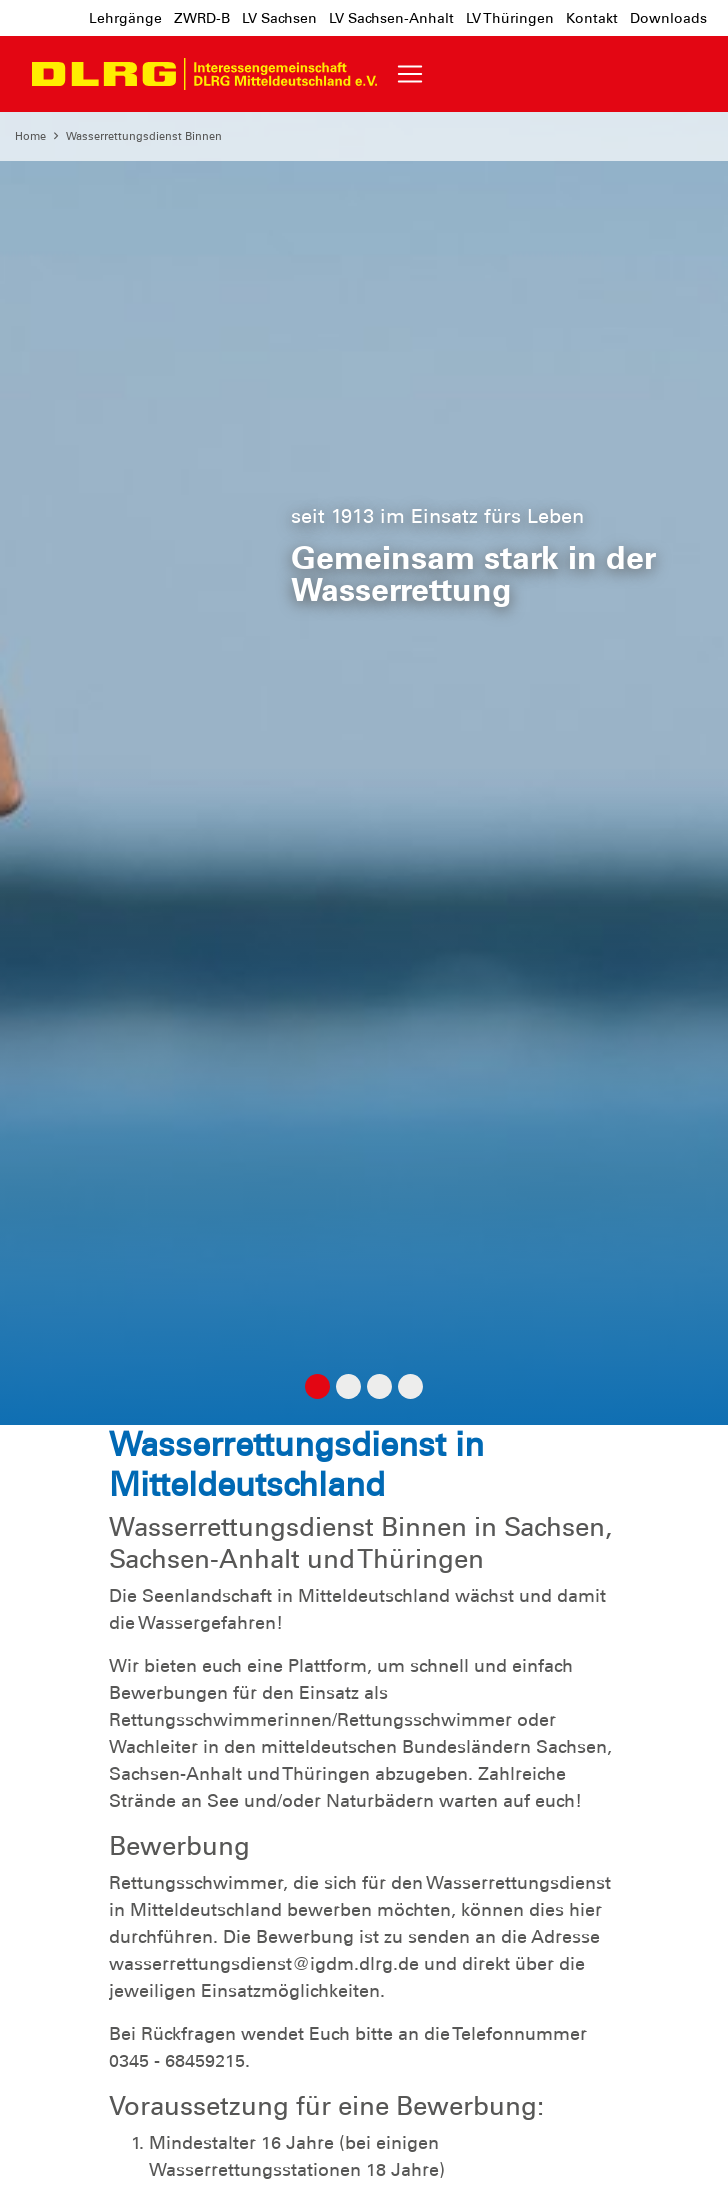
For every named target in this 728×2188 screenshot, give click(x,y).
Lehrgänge (125, 18)
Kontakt (592, 18)
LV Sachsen (279, 18)
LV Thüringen (510, 18)
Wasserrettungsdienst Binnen (144, 136)
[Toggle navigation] (410, 74)
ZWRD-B (202, 18)
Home (30, 136)
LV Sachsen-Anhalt (391, 18)
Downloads (668, 18)
